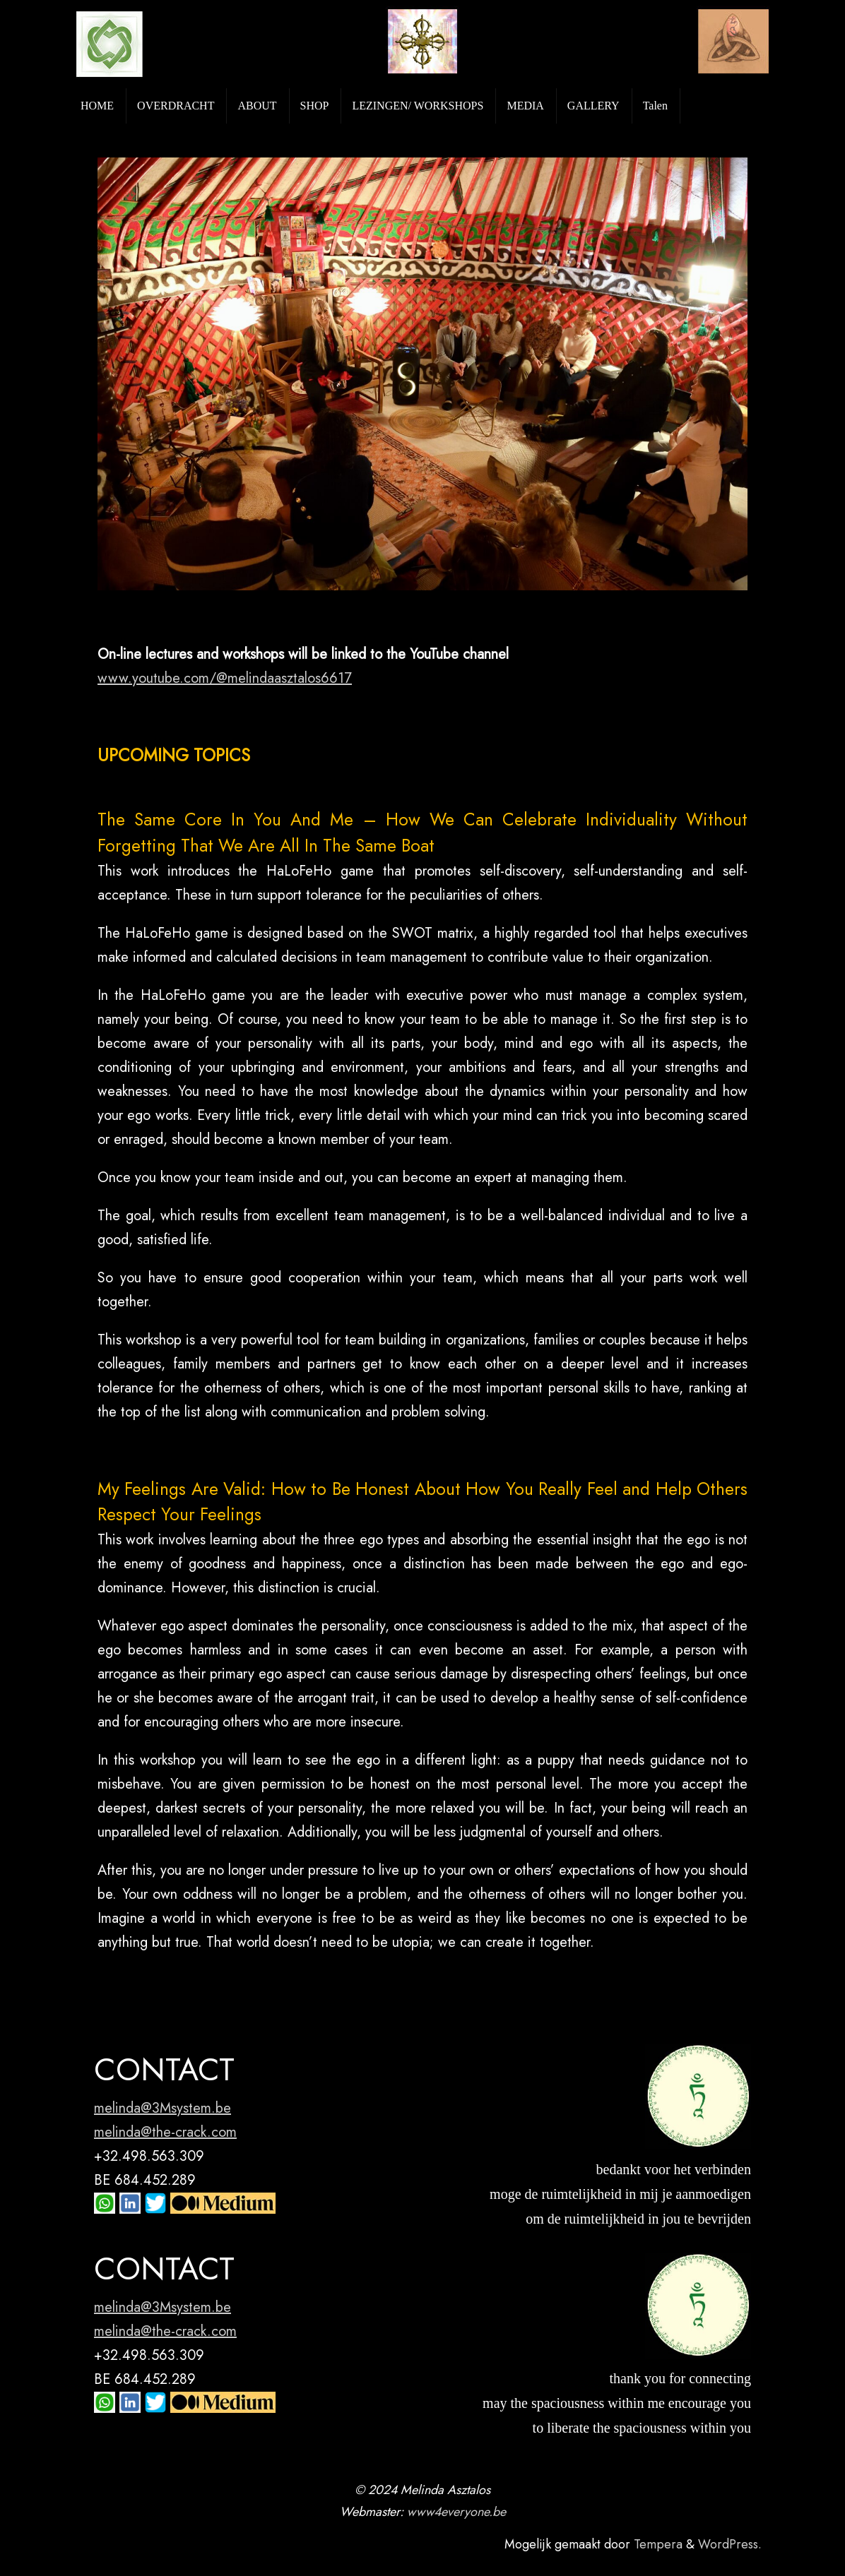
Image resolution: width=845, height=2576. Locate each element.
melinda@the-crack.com (165, 2132)
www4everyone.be (456, 2512)
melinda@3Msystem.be (162, 2108)
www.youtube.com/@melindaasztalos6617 (225, 678)
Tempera (658, 2544)
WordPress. (730, 2544)
